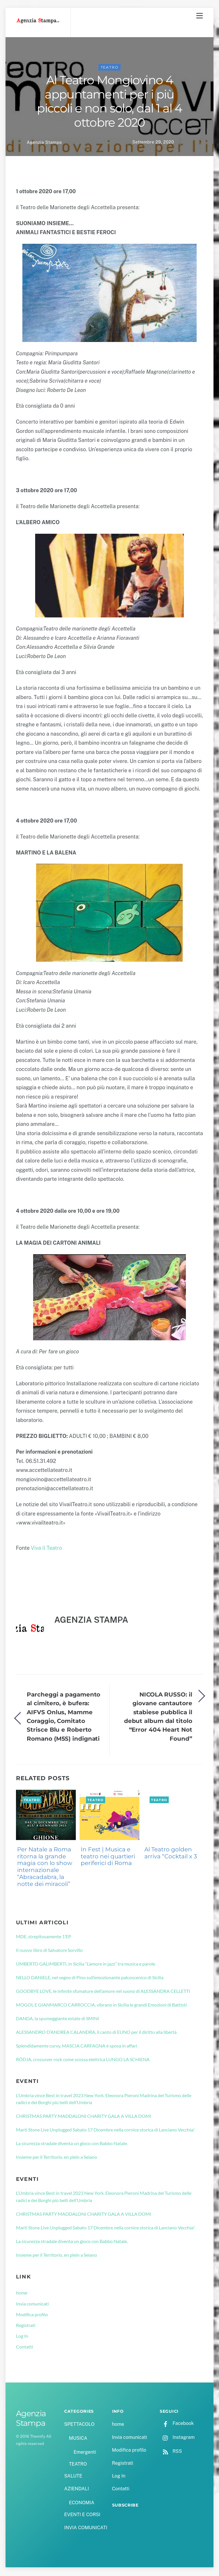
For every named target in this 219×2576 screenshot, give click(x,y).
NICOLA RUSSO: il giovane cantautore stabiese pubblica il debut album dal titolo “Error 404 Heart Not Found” (158, 1717)
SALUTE (73, 2477)
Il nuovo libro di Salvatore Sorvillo (49, 1951)
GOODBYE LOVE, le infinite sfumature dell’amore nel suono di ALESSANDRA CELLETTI (103, 1992)
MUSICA (78, 2439)
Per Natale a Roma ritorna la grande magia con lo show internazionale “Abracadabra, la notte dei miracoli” (44, 1867)
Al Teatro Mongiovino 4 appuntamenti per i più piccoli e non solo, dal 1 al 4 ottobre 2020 (109, 102)
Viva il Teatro (46, 1549)
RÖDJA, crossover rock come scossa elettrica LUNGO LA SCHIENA (83, 2060)
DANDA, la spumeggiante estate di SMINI (57, 2019)
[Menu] (199, 16)
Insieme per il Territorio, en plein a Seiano (56, 2158)
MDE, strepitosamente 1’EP (43, 1937)
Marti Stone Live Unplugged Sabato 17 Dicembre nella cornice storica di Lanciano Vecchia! (105, 2130)
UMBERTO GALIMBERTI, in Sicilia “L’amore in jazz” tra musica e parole (85, 1964)
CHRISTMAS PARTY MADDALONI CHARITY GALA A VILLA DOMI (83, 2117)
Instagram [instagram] (177, 2438)
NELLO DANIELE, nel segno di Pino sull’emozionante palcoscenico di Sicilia (90, 1978)
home (21, 2293)
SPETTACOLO (79, 2425)
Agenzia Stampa (44, 143)
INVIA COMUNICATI (85, 2528)
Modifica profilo (32, 2315)
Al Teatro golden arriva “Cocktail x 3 (170, 1854)
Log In (22, 2336)
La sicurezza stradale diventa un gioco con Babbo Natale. (72, 2144)
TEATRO (110, 68)
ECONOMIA (81, 2503)
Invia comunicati (32, 2304)
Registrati (25, 2326)
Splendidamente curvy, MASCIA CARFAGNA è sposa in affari (76, 2046)
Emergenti (84, 2453)
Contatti (24, 2348)
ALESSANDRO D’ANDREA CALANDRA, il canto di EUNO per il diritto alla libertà (96, 2033)
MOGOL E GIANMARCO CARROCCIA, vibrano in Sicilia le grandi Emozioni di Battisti (101, 2005)
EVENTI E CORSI (82, 2515)
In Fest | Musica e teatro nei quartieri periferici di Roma (108, 1857)
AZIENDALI (76, 2490)
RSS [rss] (171, 2452)
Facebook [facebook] (177, 2424)
